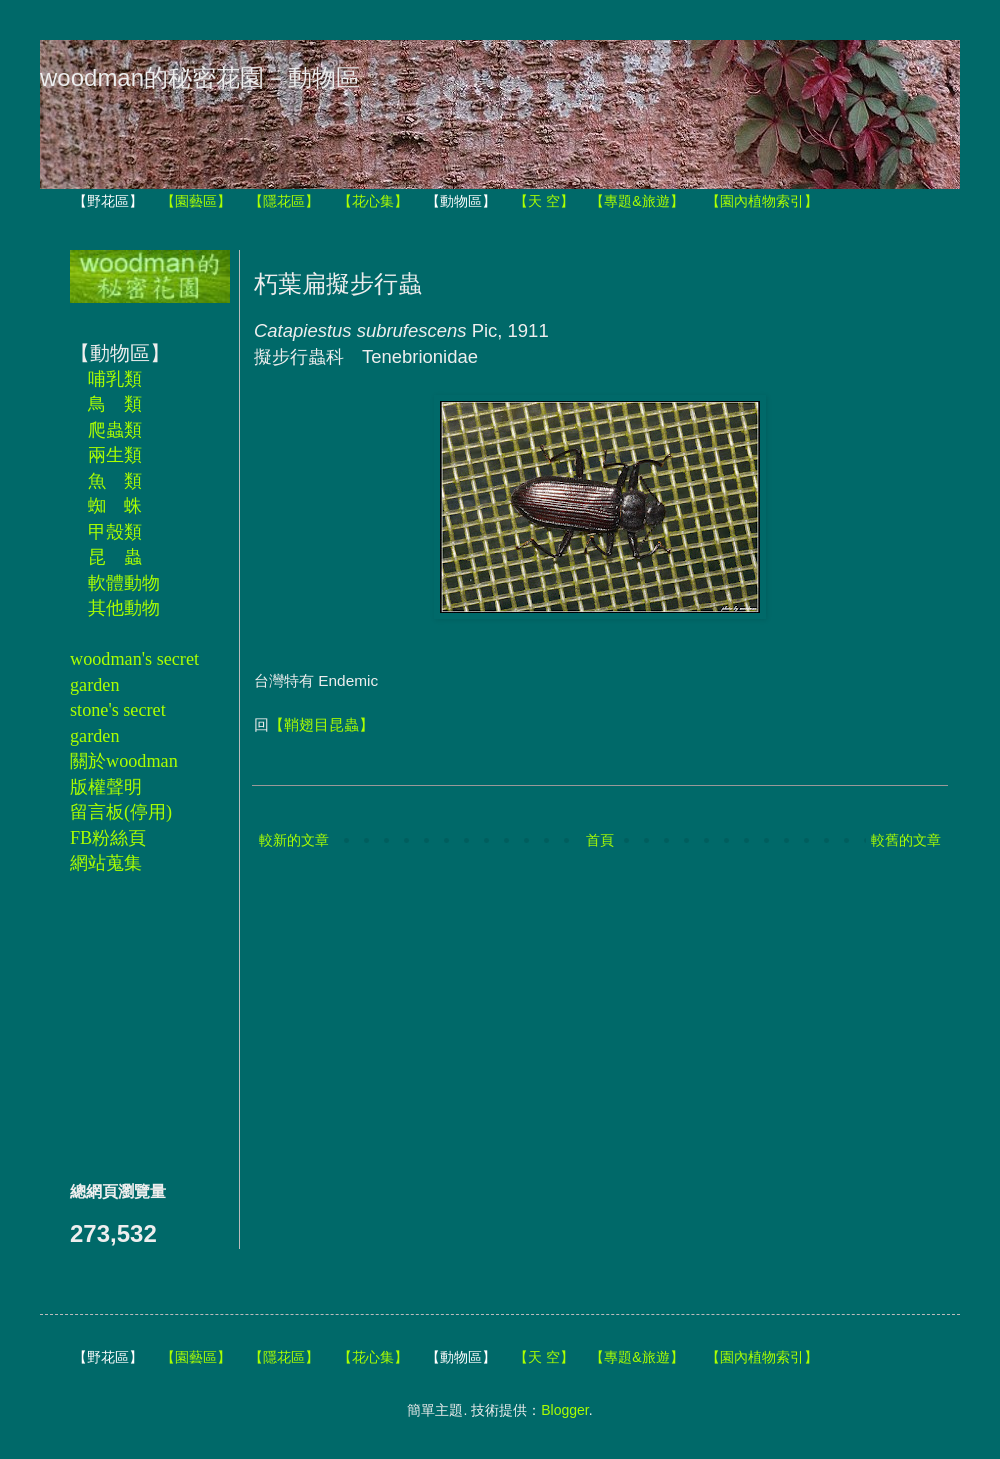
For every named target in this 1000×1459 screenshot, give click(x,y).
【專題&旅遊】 (636, 201)
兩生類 (115, 455)
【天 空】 (544, 201)
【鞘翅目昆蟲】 (321, 724)
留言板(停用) (121, 812)
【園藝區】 (196, 201)
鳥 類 (115, 404)
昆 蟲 (115, 557)
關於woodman (124, 761)
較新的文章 (294, 840)
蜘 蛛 (115, 506)
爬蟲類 (115, 430)
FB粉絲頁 (108, 838)
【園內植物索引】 (762, 201)
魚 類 (115, 481)
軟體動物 (124, 583)
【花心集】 (373, 201)
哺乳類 (115, 379)
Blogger (564, 1410)
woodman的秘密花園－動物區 (200, 77)
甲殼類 (115, 532)
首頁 (600, 840)
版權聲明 (106, 787)
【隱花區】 (284, 201)
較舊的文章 (906, 840)
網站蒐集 (106, 863)
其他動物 (124, 608)
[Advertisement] (130, 1027)
